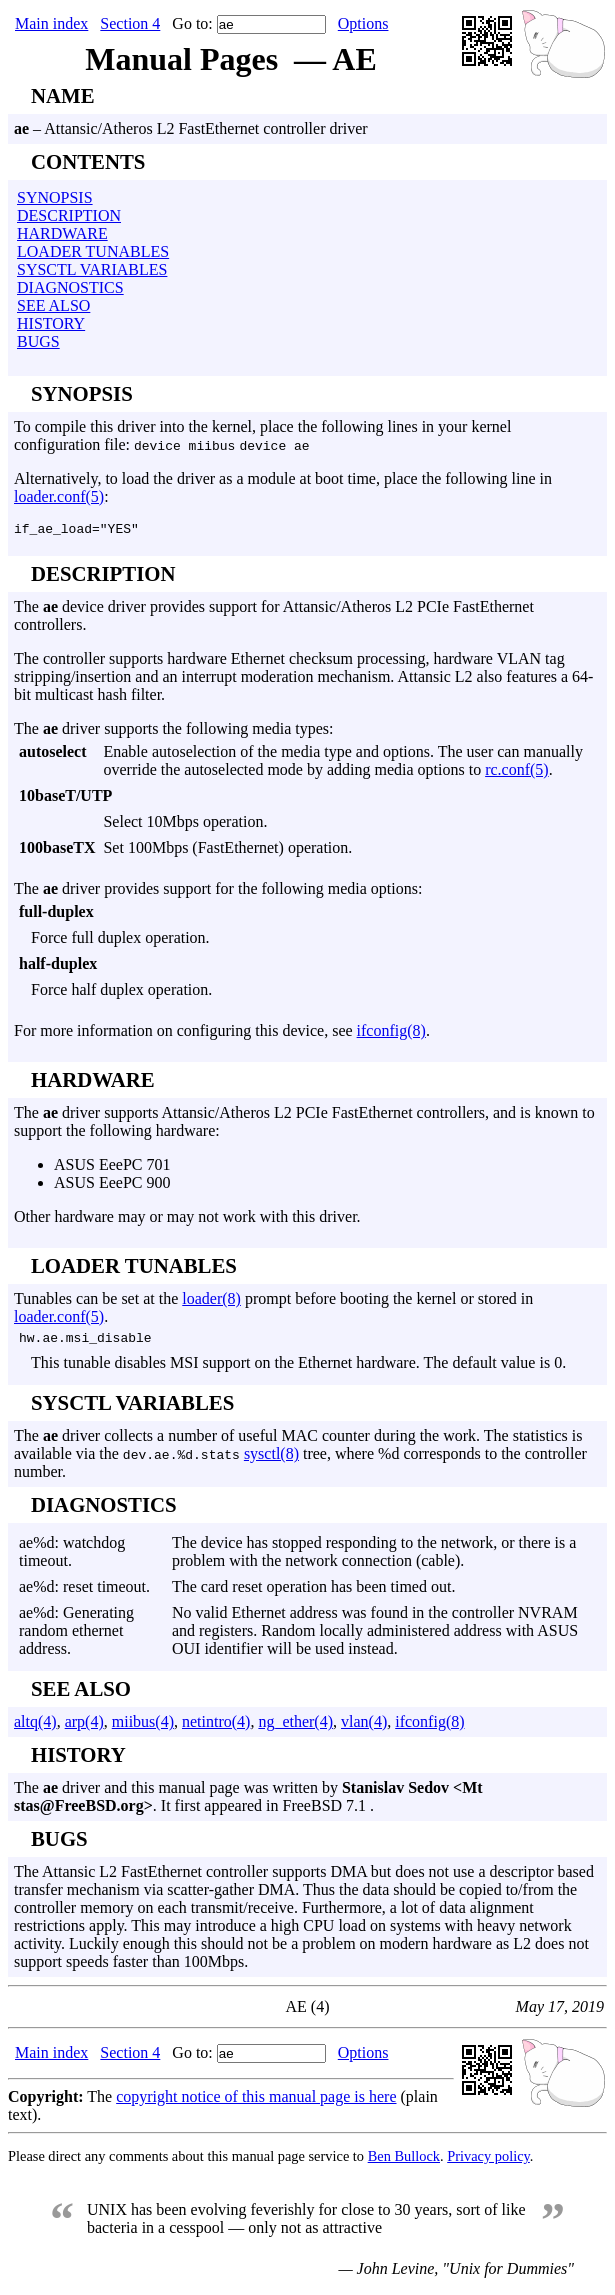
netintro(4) (216, 1727)
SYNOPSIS (55, 197)
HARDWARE (62, 233)
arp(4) (84, 1727)
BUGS (38, 341)
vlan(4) (364, 1727)
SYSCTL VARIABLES (92, 269)
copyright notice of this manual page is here (256, 2102)
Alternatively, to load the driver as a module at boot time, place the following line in (283, 478)
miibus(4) (143, 1727)
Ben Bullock (404, 2162)
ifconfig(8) (391, 1033)
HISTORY (51, 323)
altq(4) (35, 1727)
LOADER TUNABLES (93, 251)
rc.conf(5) (517, 772)
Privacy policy (488, 2162)
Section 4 (130, 23)
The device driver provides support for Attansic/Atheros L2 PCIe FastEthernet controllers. (307, 805)
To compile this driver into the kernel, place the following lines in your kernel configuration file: (262, 435)
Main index (51, 23)
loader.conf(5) (59, 496)
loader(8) (211, 1301)
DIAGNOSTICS (70, 287)
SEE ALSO (53, 305)
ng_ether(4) (295, 1727)
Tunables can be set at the (98, 1301)
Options (363, 23)
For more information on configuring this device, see (185, 1033)
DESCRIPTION (69, 215)
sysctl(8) (271, 1459)
